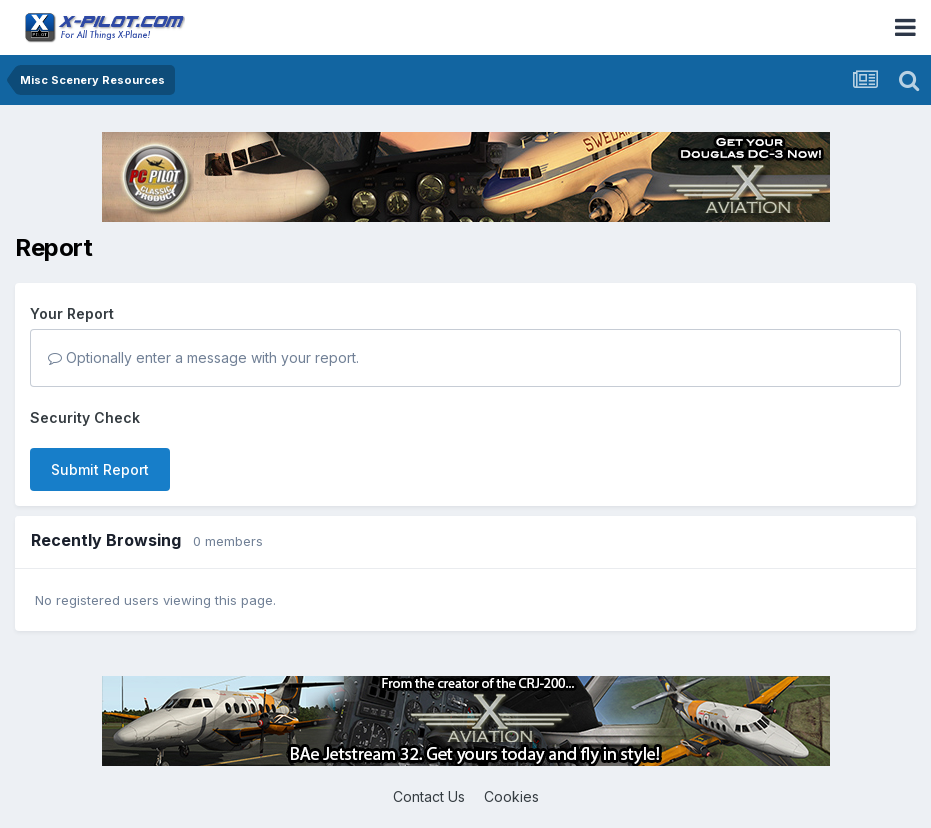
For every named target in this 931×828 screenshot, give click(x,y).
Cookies (511, 796)
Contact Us (429, 796)
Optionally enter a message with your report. (203, 357)
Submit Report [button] (100, 469)
